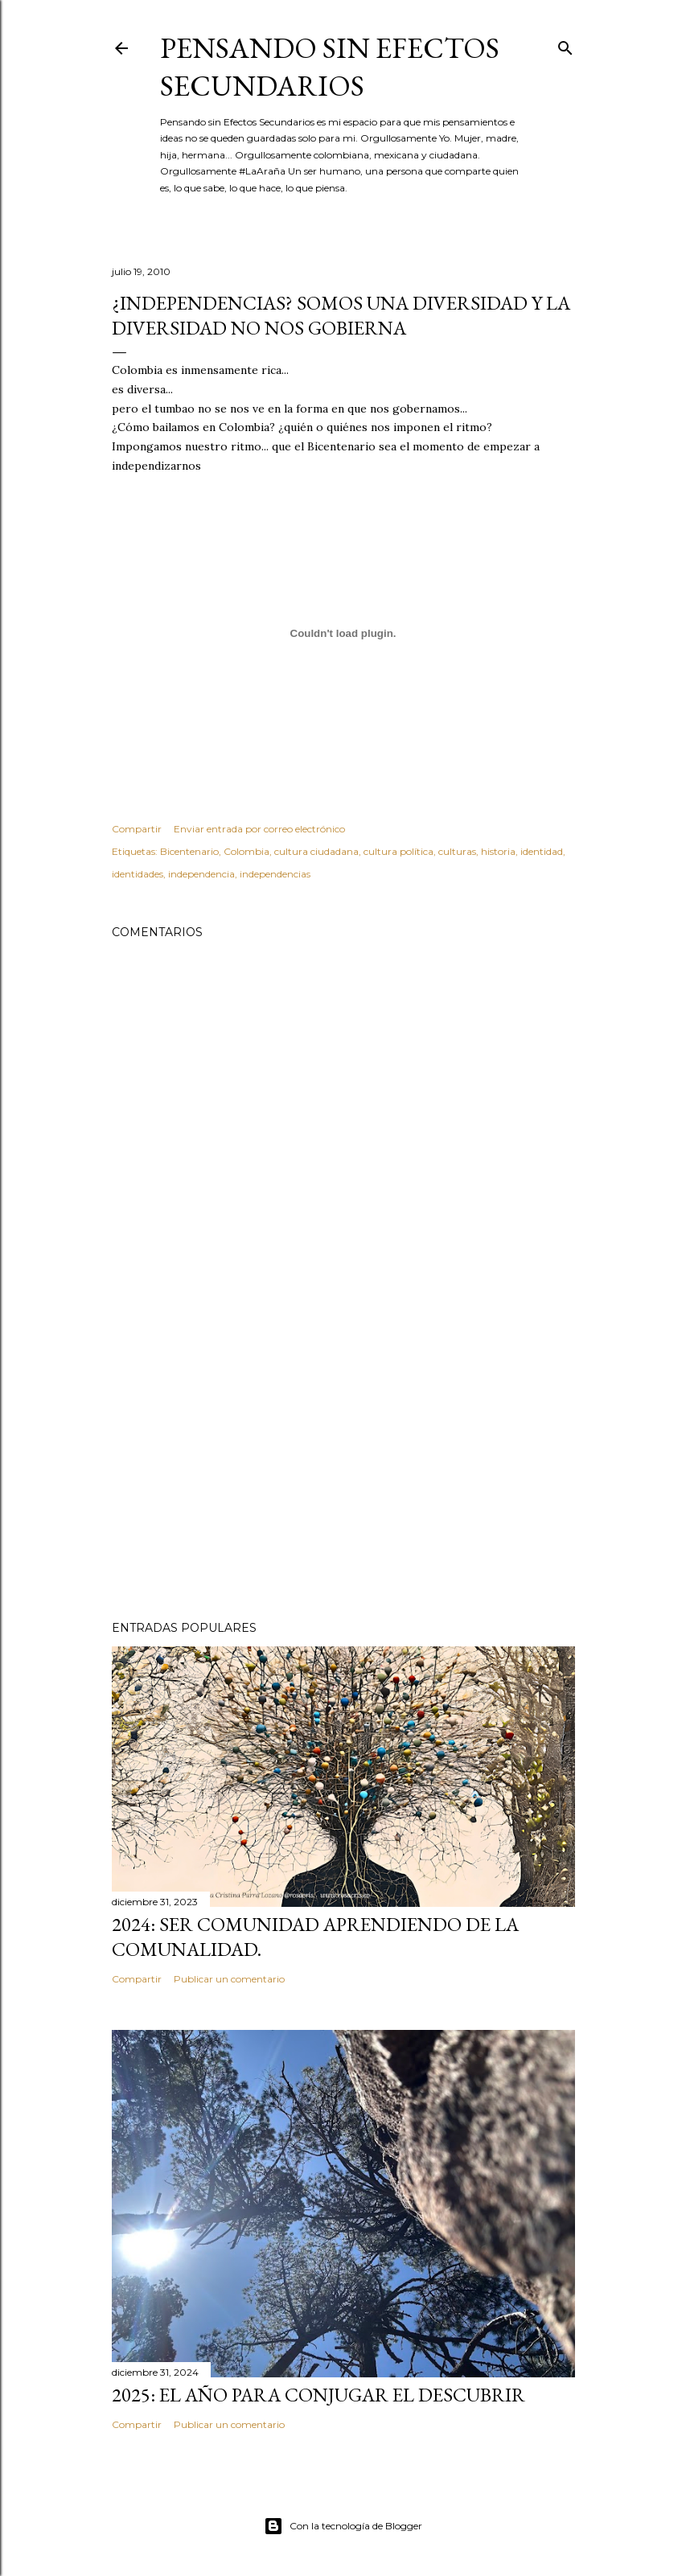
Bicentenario (189, 851)
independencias (275, 874)
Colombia (246, 851)
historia (498, 851)
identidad (541, 851)
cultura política (398, 851)
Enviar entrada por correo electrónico (259, 829)
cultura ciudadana (316, 851)
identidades (137, 874)
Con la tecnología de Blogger (343, 2526)
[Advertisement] (343, 1467)
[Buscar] (565, 44)
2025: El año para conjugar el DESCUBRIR (318, 2394)
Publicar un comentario (229, 1979)
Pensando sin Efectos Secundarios (329, 67)
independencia (201, 874)
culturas (457, 851)
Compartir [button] (137, 829)
